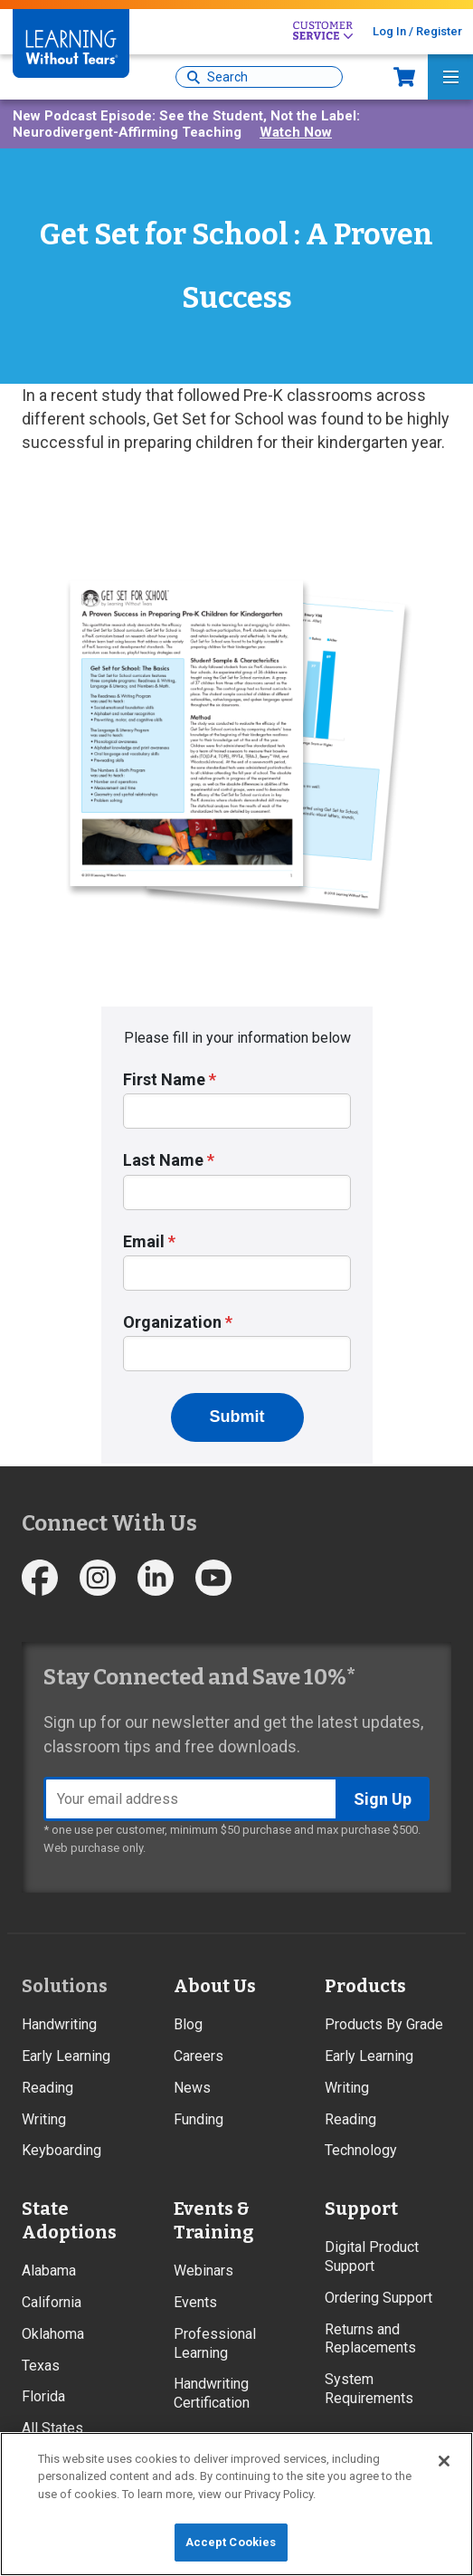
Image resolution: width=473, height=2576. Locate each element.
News (192, 2087)
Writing (44, 2119)
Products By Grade (384, 2024)
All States (52, 2428)
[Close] (444, 2461)
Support (361, 2208)
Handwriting (59, 2024)
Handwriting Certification (212, 2393)
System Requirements (369, 2389)
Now (404, 77)
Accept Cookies (231, 2542)
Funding (198, 2119)
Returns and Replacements (370, 2339)
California (51, 2302)
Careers (198, 2056)
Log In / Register (417, 31)
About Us (215, 1986)
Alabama (49, 2270)
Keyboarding (61, 2150)
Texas (41, 2365)
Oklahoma (53, 2333)
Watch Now (296, 132)
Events (195, 2302)
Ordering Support (378, 2297)
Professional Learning (215, 2343)
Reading (47, 2087)
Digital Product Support (372, 2256)
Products (365, 1986)
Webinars (203, 2270)
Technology (361, 2150)
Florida (43, 2396)
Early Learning (66, 2056)
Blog (188, 2024)
